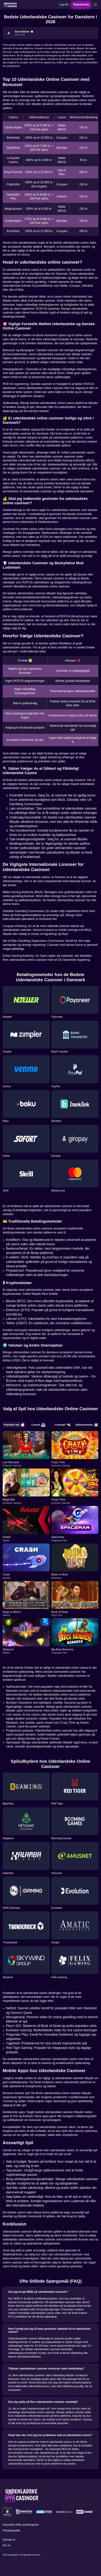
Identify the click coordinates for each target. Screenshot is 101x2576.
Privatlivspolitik (11, 2530)
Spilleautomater (86, 1425)
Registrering (81, 4)
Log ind (63, 4)
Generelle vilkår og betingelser (21, 2524)
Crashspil (63, 1425)
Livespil (38, 1425)
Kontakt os (9, 2539)
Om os (7, 2545)
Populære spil (14, 1425)
